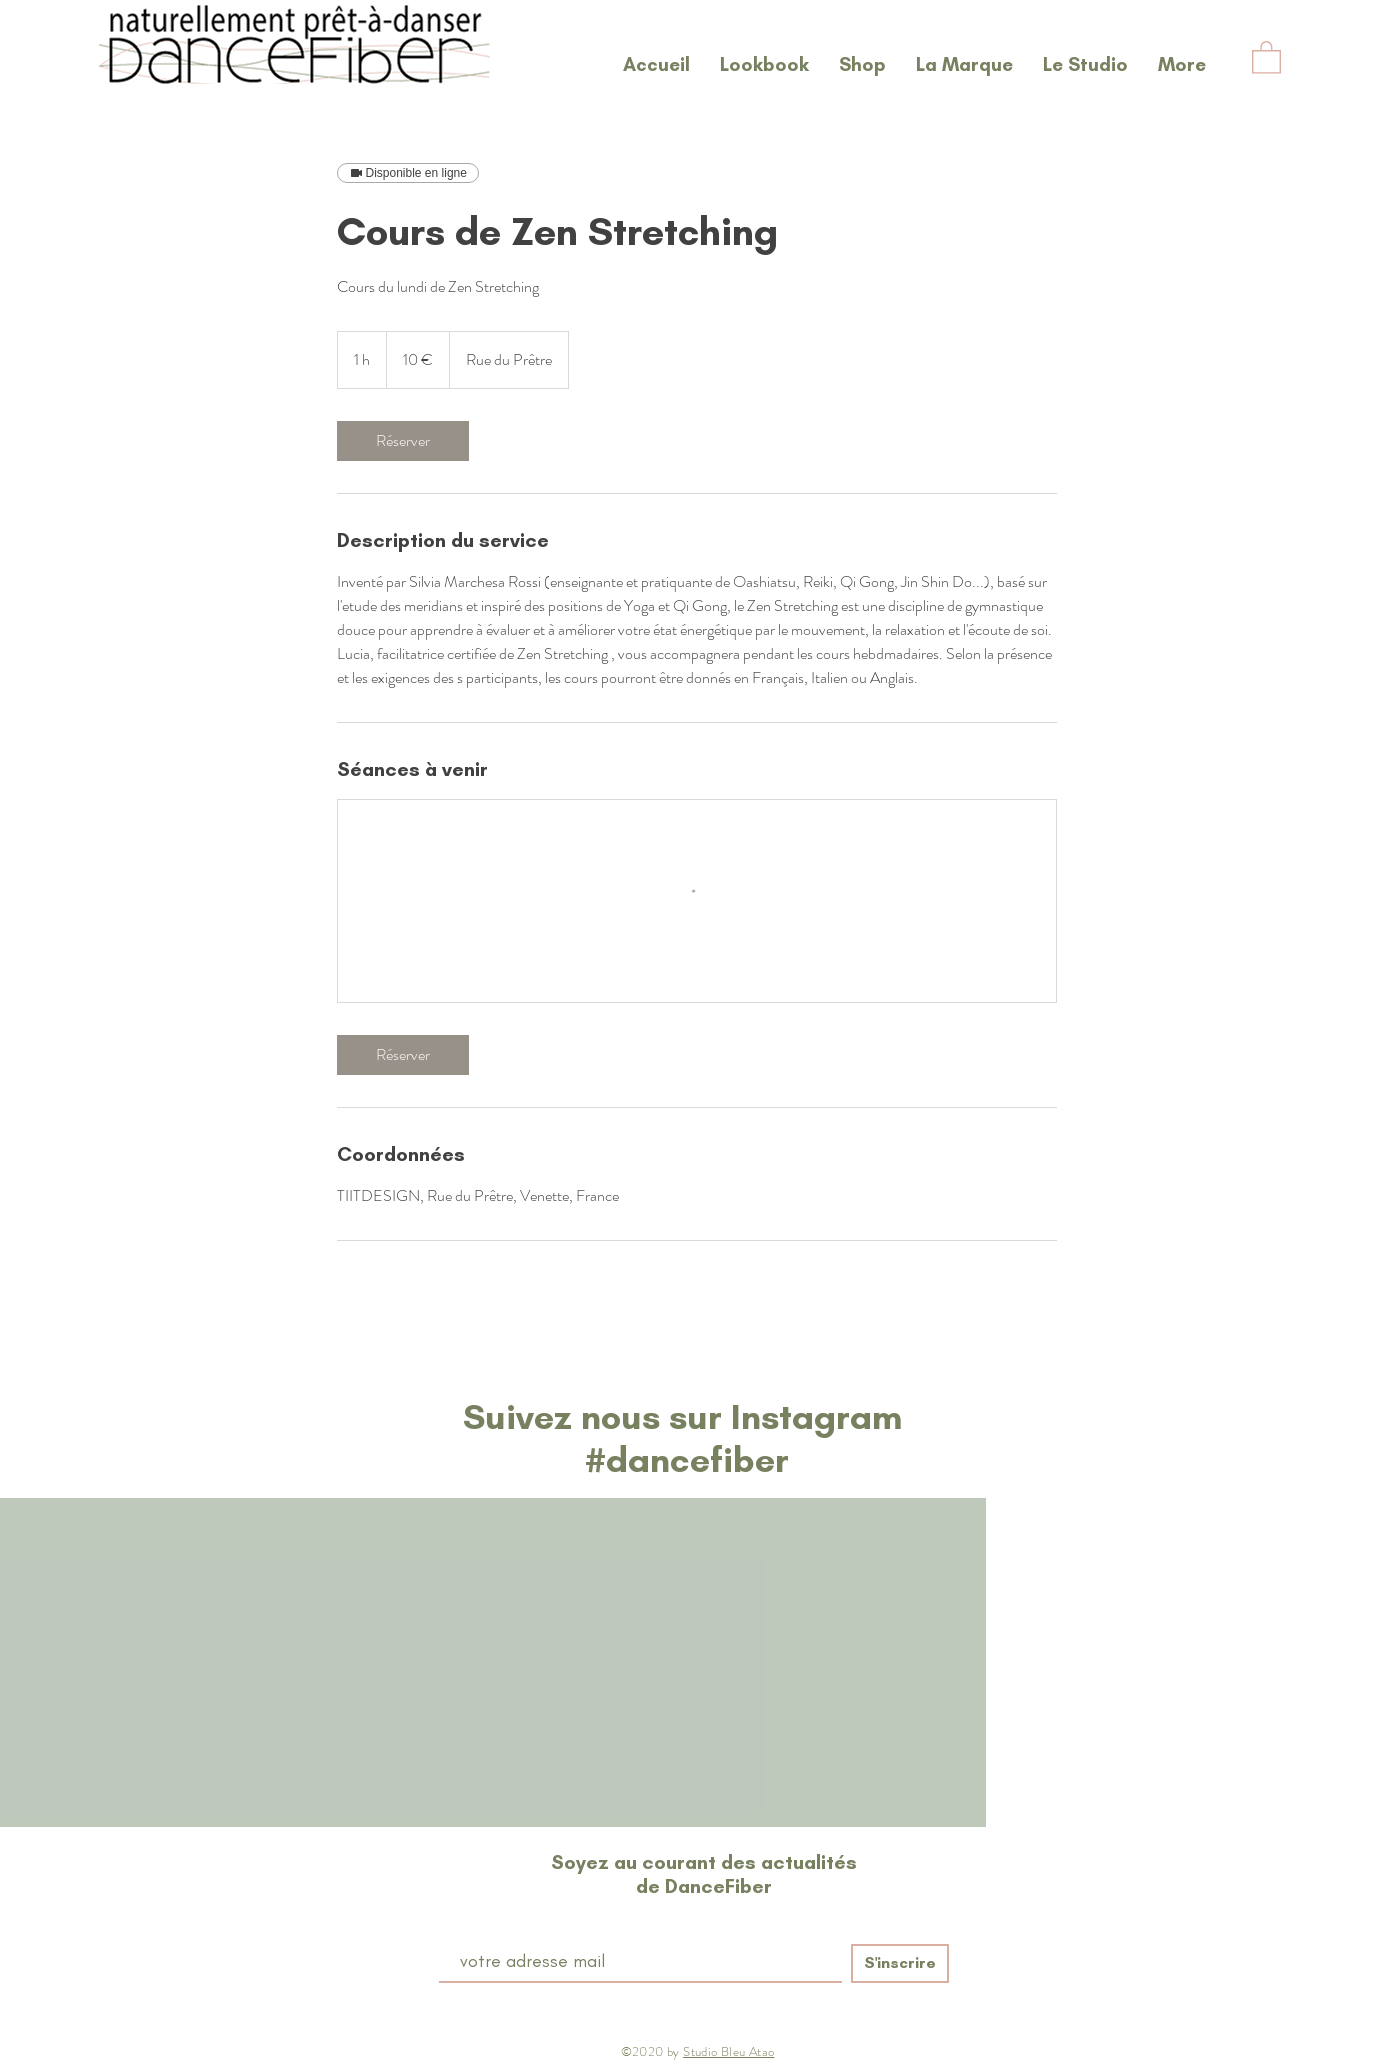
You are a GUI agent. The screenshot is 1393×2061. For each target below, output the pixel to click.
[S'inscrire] (900, 1963)
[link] (403, 441)
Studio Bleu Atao (728, 2051)
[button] (1266, 56)
